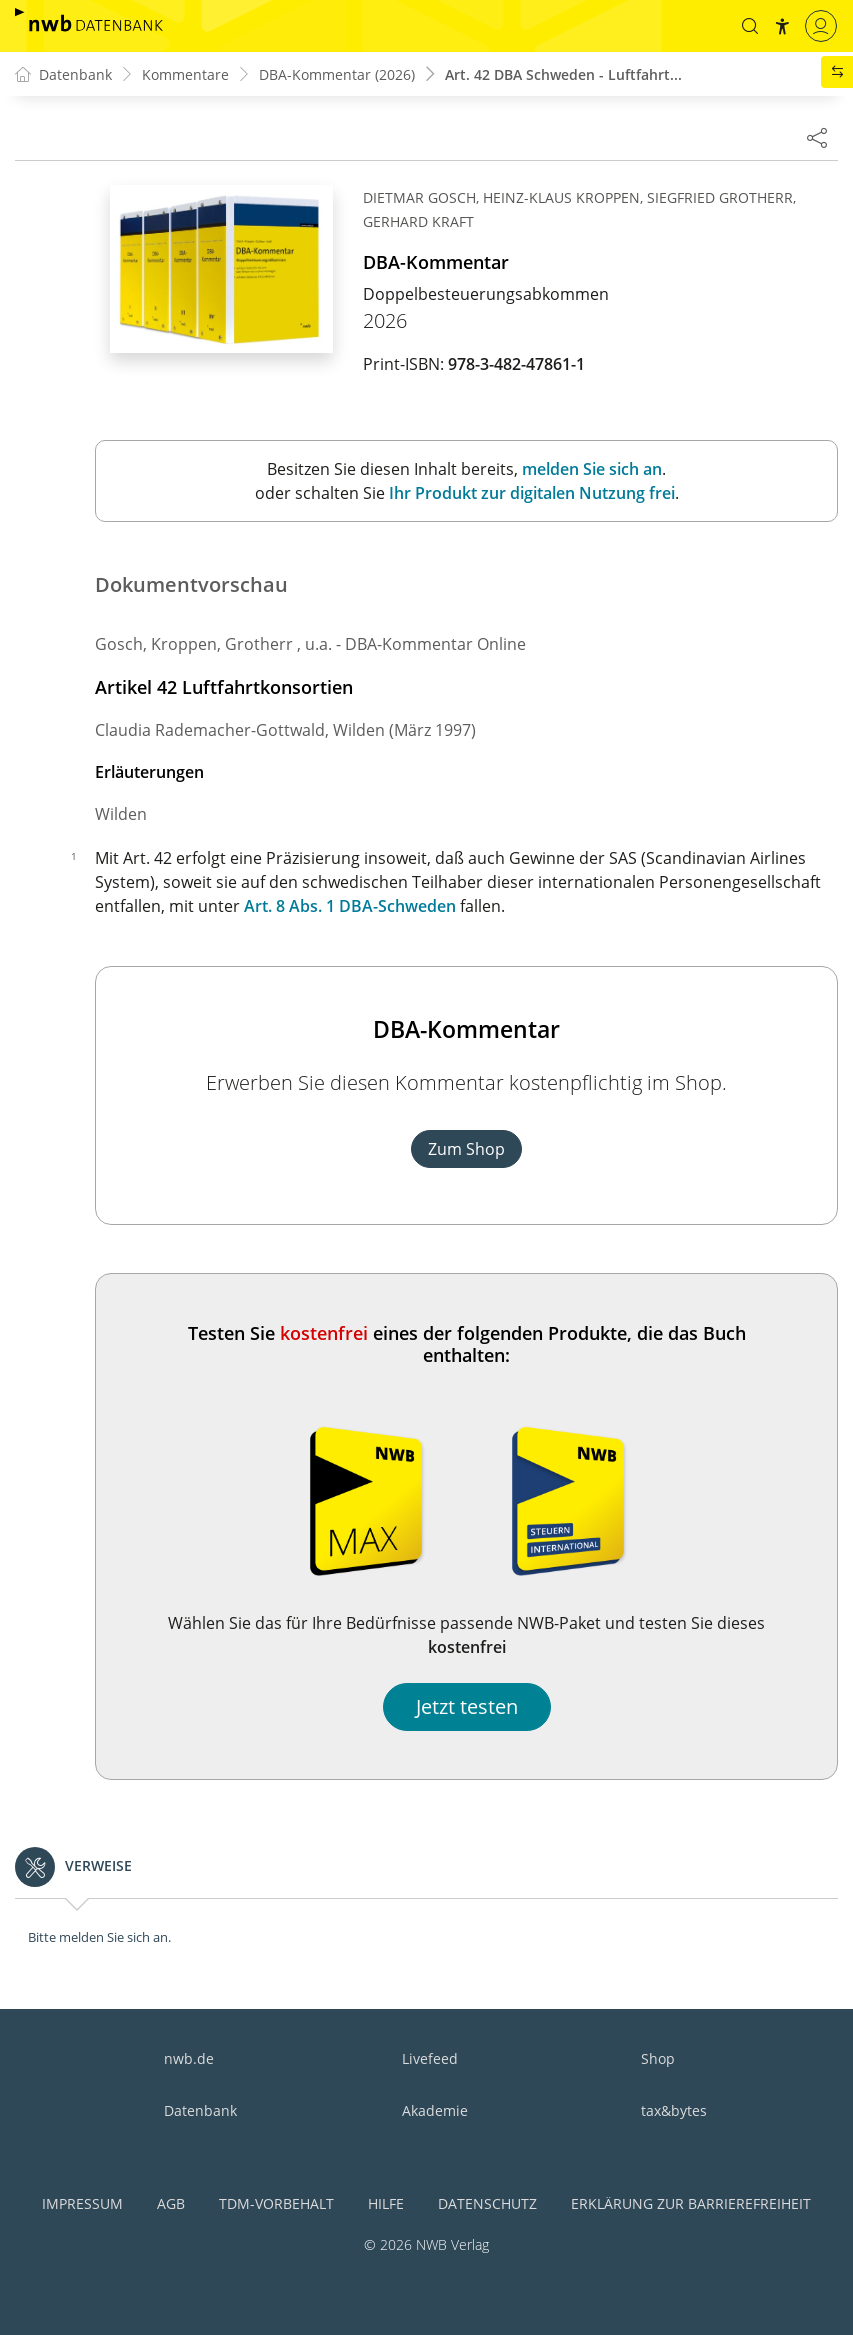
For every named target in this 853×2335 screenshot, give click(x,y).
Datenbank (200, 2110)
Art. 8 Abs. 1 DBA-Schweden (350, 906)
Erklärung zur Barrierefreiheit (691, 2203)
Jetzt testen (467, 1706)
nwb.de (189, 2058)
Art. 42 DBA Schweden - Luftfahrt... (563, 74)
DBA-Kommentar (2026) (337, 74)
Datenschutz (487, 2203)
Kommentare (185, 74)
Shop (658, 2058)
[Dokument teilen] (817, 137)
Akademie (435, 2110)
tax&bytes (674, 2110)
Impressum (82, 2203)
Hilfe (386, 2203)
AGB (171, 2203)
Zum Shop (466, 1149)
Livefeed (430, 2058)
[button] (750, 26)
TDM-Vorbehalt (276, 2203)
